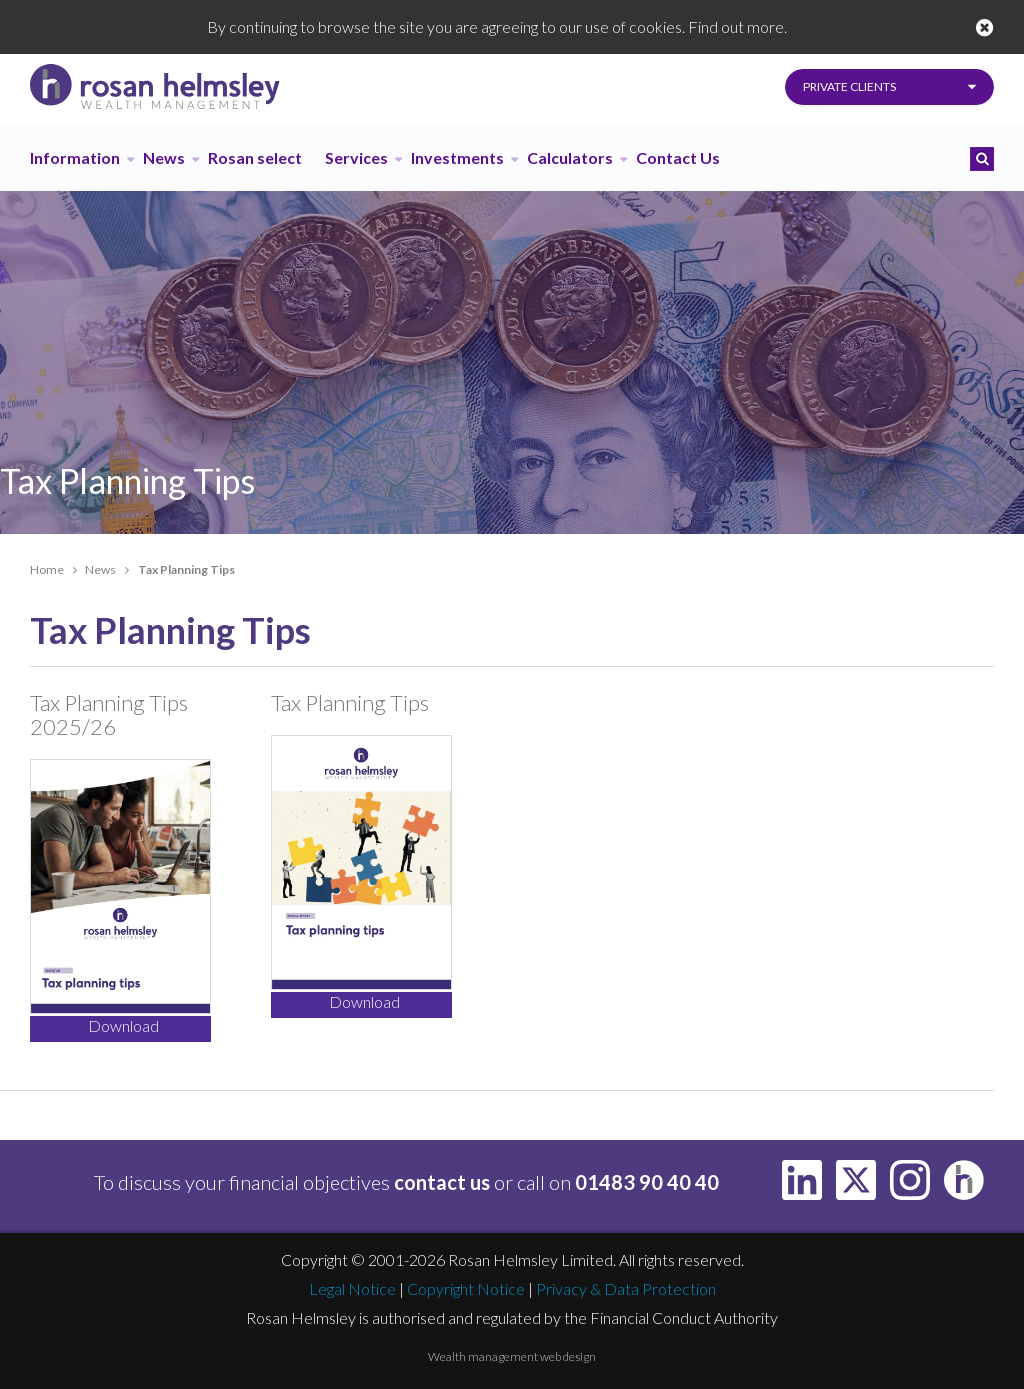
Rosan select (255, 157)
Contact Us (678, 157)
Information (75, 157)
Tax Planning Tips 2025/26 (109, 714)
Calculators (570, 157)
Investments (457, 157)
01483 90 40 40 (647, 1182)
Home (47, 569)
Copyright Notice (466, 1288)
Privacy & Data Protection (626, 1288)
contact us (442, 1182)
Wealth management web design (512, 1356)
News (164, 157)
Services (356, 157)
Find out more (736, 26)
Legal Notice (352, 1288)
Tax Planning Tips (350, 702)
